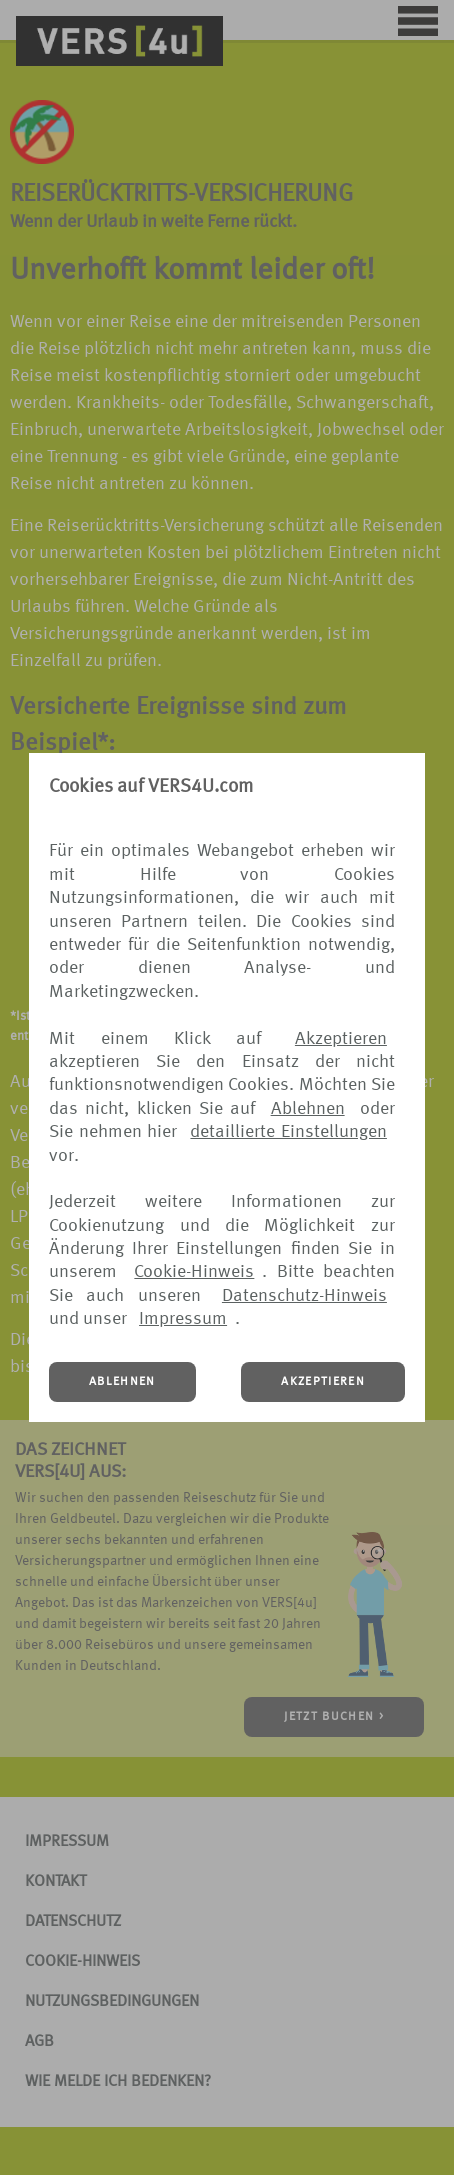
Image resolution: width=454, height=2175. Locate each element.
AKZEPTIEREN (323, 1382)
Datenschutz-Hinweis (304, 1296)
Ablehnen (308, 1109)
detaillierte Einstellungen (288, 1132)
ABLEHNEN (122, 1382)
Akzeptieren (341, 1039)
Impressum (183, 1319)
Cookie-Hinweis (194, 1272)
